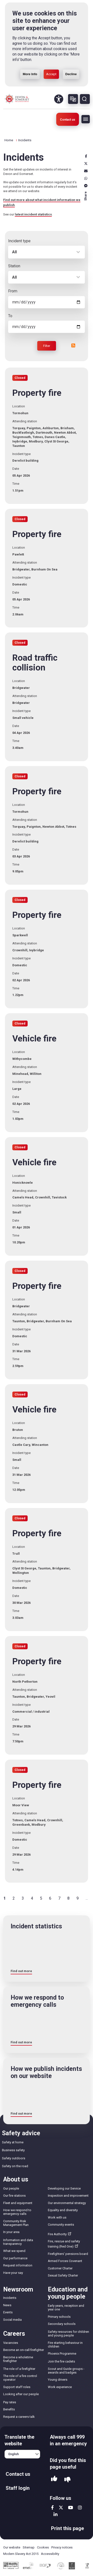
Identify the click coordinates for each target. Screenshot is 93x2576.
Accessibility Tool (59, 99)
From (12, 291)
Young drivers (57, 2379)
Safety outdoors (13, 2158)
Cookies (43, 2547)
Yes (54, 2480)
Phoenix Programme (62, 2353)
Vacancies (10, 2343)
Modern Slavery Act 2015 (20, 2554)
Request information (17, 2265)
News (7, 2305)
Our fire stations (14, 2195)
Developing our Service (64, 2188)
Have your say (13, 2273)
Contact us (67, 119)
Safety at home (12, 2142)
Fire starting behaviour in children (65, 2344)
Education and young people (68, 2293)
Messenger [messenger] (86, 185)
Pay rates (9, 2402)
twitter (60, 2507)
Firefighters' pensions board (68, 2254)
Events (8, 2312)
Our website (11, 2547)
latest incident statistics (33, 214)
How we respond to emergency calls (17, 2212)
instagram (80, 2507)
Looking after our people (21, 2394)
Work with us (57, 2217)
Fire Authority (60, 2233)
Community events (61, 2224)
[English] (22, 2454)
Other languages (73, 99)
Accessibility (50, 2554)
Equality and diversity (63, 2210)
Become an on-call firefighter (23, 2350)
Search (85, 99)
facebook (52, 2507)
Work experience (60, 2387)
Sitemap (29, 2547)
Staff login (18, 2488)
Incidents (9, 2298)
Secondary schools (61, 2324)
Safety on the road (15, 2166)
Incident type (19, 241)
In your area (11, 2232)
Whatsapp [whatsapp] (86, 178)
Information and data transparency (18, 2242)
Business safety (13, 2150)
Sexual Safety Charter (63, 2275)
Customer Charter (60, 2268)
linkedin (55, 2514)
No (67, 2479)
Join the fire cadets (61, 2361)
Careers (14, 2333)
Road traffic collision (34, 663)
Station (14, 266)
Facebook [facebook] (86, 156)
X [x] (86, 163)
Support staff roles (16, 2387)
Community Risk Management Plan (16, 2223)
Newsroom (18, 2289)
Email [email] (86, 171)
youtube (70, 2507)
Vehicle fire (34, 1039)
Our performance (15, 2258)
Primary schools (59, 2317)
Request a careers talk (19, 2417)
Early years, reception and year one (66, 2307)
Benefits (9, 2409)
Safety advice (21, 2133)
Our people (11, 2188)
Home (8, 140)
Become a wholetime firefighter (18, 2359)
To (10, 315)
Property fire (36, 393)
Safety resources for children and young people (68, 2333)
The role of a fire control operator (20, 2377)
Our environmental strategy (67, 2203)
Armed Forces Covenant (65, 2261)
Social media (12, 2319)
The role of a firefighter (19, 2369)
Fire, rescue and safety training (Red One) (64, 2243)
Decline (71, 69)
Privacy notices (62, 2547)
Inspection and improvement (68, 2195)
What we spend (14, 2251)
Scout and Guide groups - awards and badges (66, 2370)
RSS (73, 345)
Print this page (67, 2528)
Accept (51, 69)
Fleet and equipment (17, 2203)
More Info (30, 69)
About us (15, 2179)
